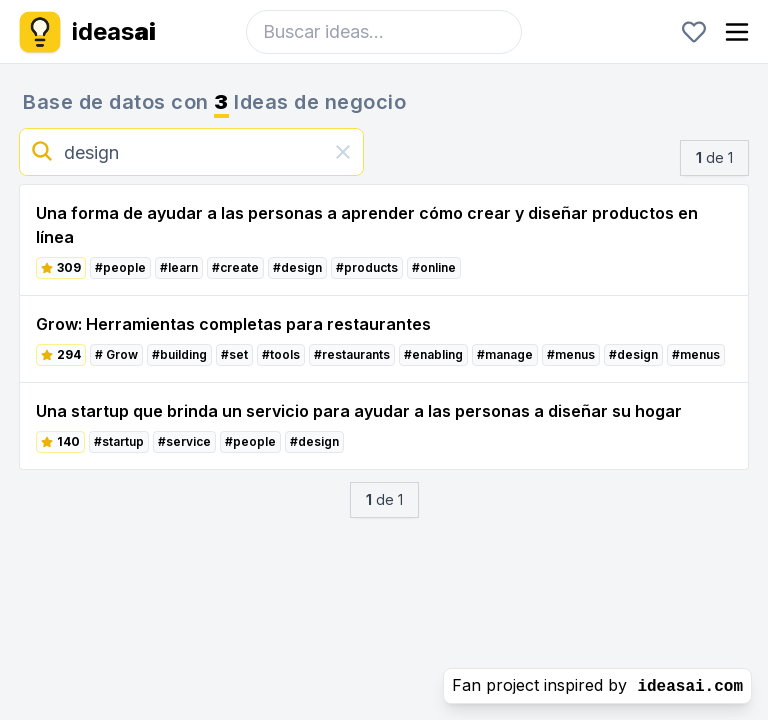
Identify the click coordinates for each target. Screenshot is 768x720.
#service (184, 441)
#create (235, 267)
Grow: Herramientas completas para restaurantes (233, 324)
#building (179, 354)
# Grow (116, 354)
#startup (119, 441)
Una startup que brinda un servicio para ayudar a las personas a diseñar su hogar (359, 411)
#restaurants (352, 354)
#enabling (433, 354)
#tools (281, 354)
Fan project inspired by (597, 685)
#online (434, 267)
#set (234, 354)
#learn (179, 267)
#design (297, 267)
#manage (505, 354)
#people (120, 267)
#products (367, 267)
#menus (571, 354)
